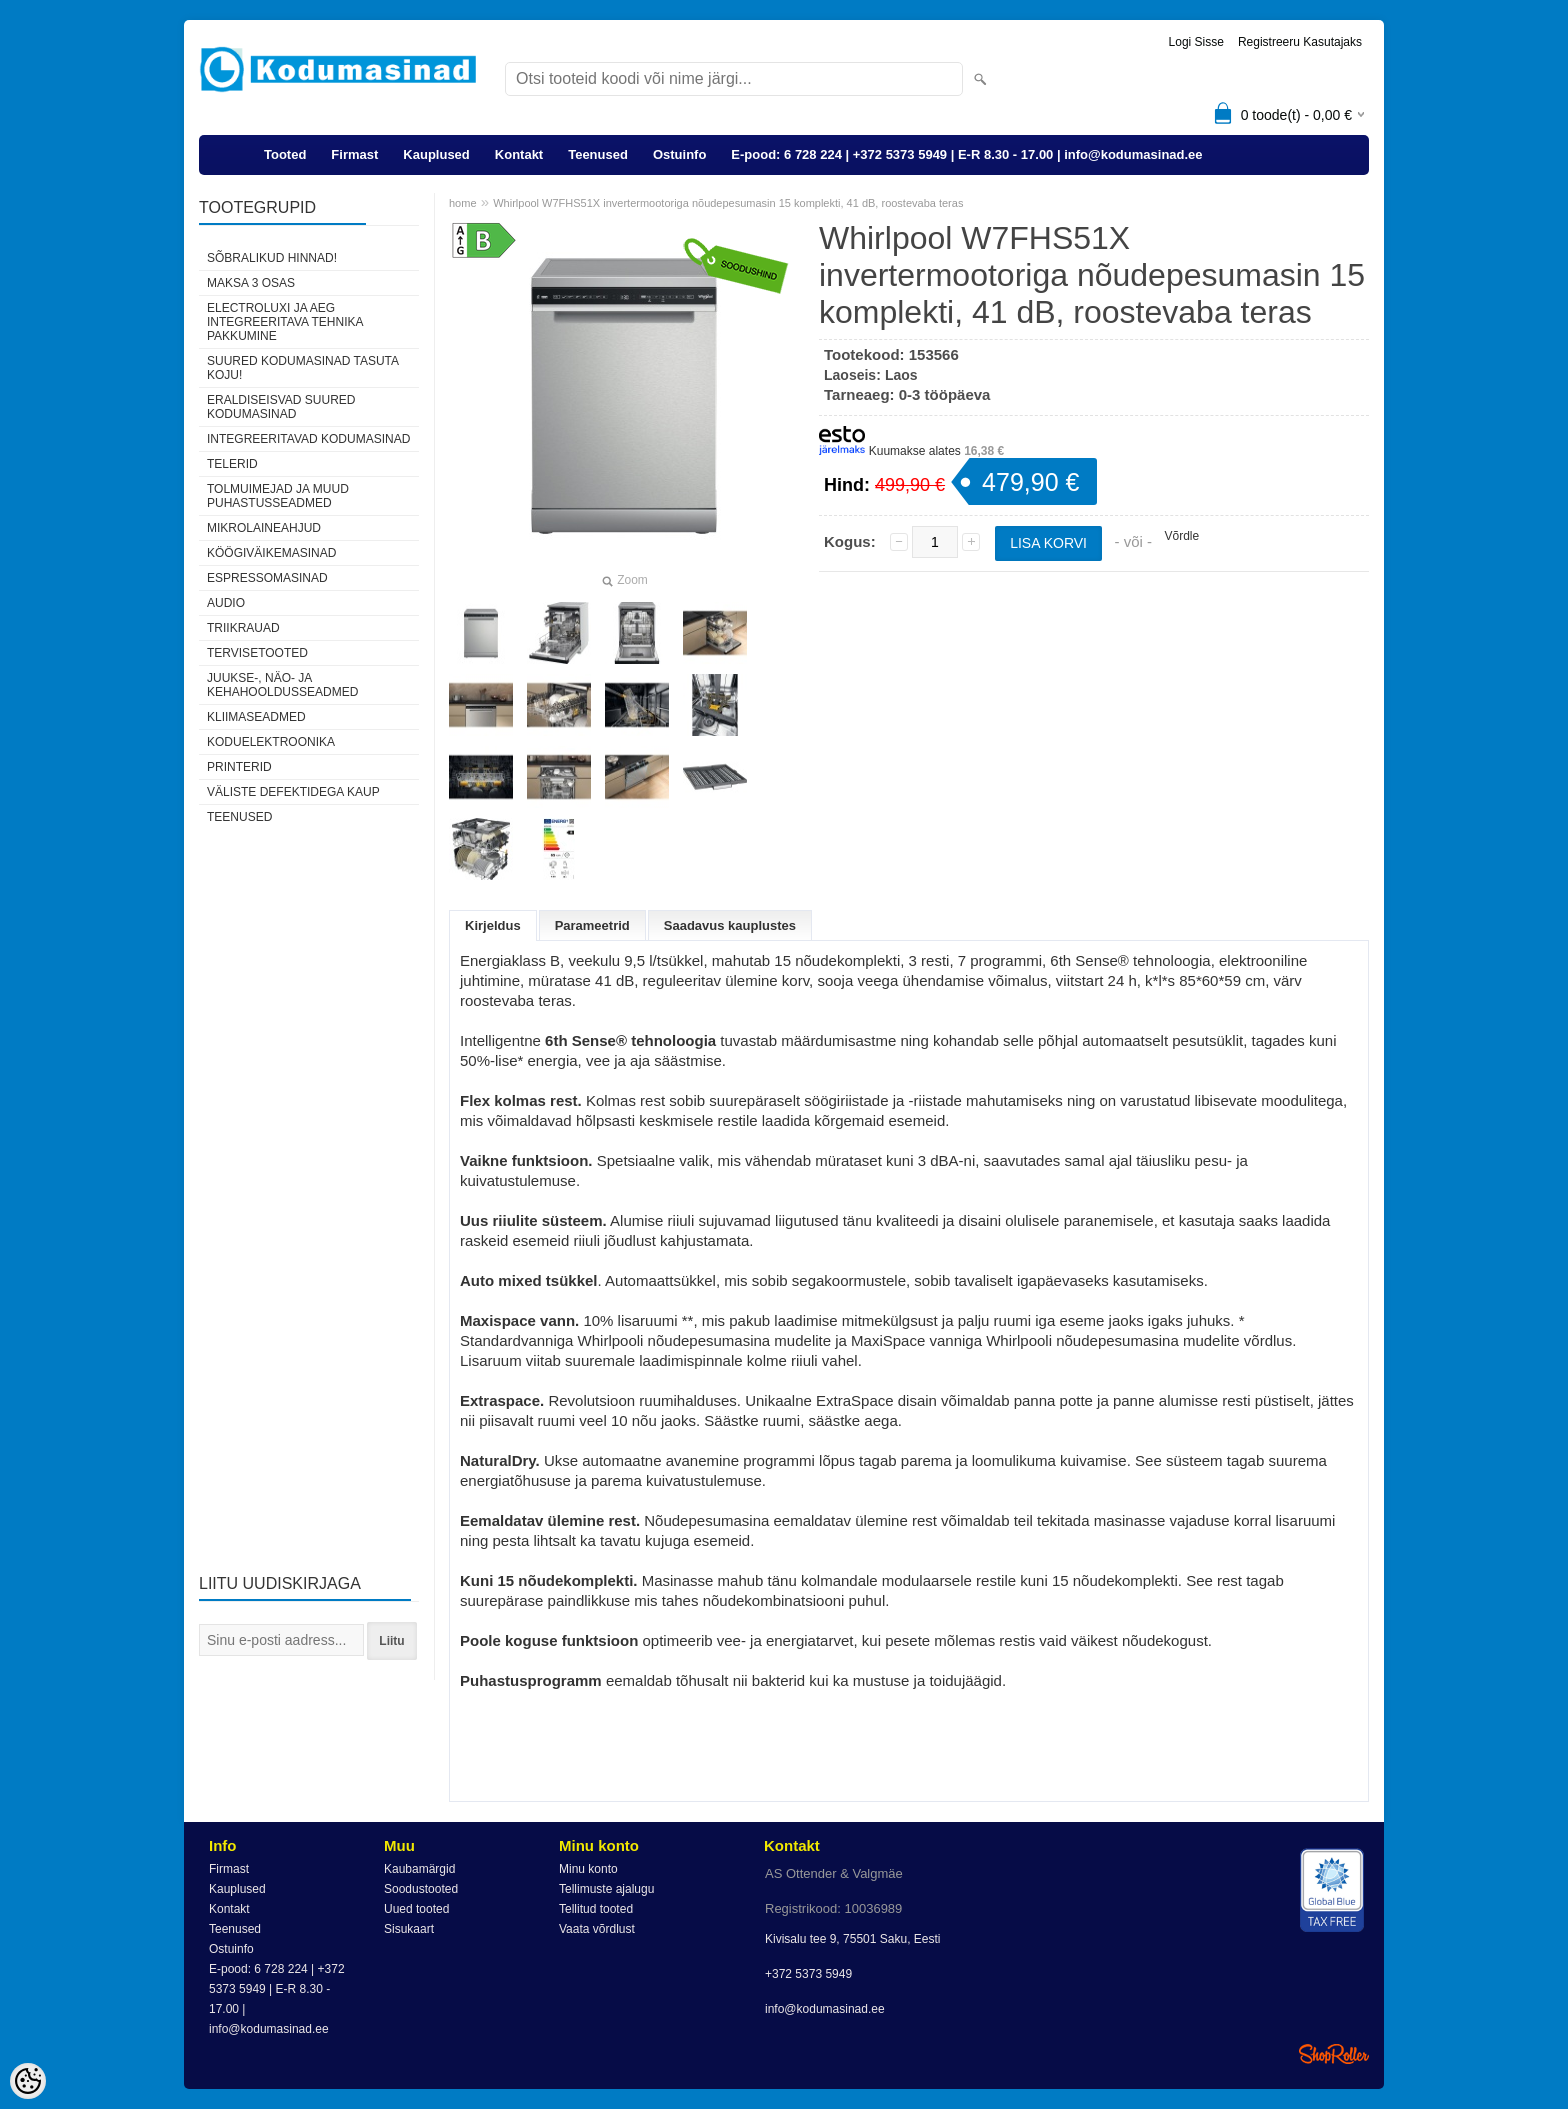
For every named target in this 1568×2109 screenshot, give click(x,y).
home (463, 203)
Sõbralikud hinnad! (272, 258)
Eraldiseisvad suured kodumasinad (281, 407)
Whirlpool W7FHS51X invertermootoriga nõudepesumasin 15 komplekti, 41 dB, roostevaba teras (728, 203)
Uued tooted (416, 1909)
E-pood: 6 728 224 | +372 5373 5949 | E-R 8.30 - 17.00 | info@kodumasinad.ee (966, 154)
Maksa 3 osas (251, 283)
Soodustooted (421, 1889)
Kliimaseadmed (256, 717)
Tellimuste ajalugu (606, 1889)
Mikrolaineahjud (264, 528)
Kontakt (519, 154)
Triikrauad (243, 628)
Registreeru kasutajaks (1300, 42)
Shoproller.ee (1334, 2054)
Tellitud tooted (596, 1909)
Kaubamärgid (419, 1869)
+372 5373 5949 (808, 1974)
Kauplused (436, 154)
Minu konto (588, 1869)
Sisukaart (409, 1929)
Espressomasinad (267, 578)
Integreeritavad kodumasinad (308, 439)
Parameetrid (592, 925)
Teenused (598, 154)
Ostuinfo (679, 154)
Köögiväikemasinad (271, 553)
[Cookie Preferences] (28, 2081)
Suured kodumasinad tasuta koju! (302, 368)
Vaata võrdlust (597, 1929)
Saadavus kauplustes (730, 925)
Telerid (232, 464)
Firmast (354, 154)
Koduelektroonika (271, 742)
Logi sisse (1196, 42)
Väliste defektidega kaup (293, 792)
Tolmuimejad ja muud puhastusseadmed (278, 496)
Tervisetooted (257, 653)
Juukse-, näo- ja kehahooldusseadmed (282, 685)
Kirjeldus (493, 925)
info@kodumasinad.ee (825, 2009)
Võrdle (1181, 536)
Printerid (239, 767)
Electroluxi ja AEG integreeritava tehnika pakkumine (285, 322)
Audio (226, 603)
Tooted (285, 154)
